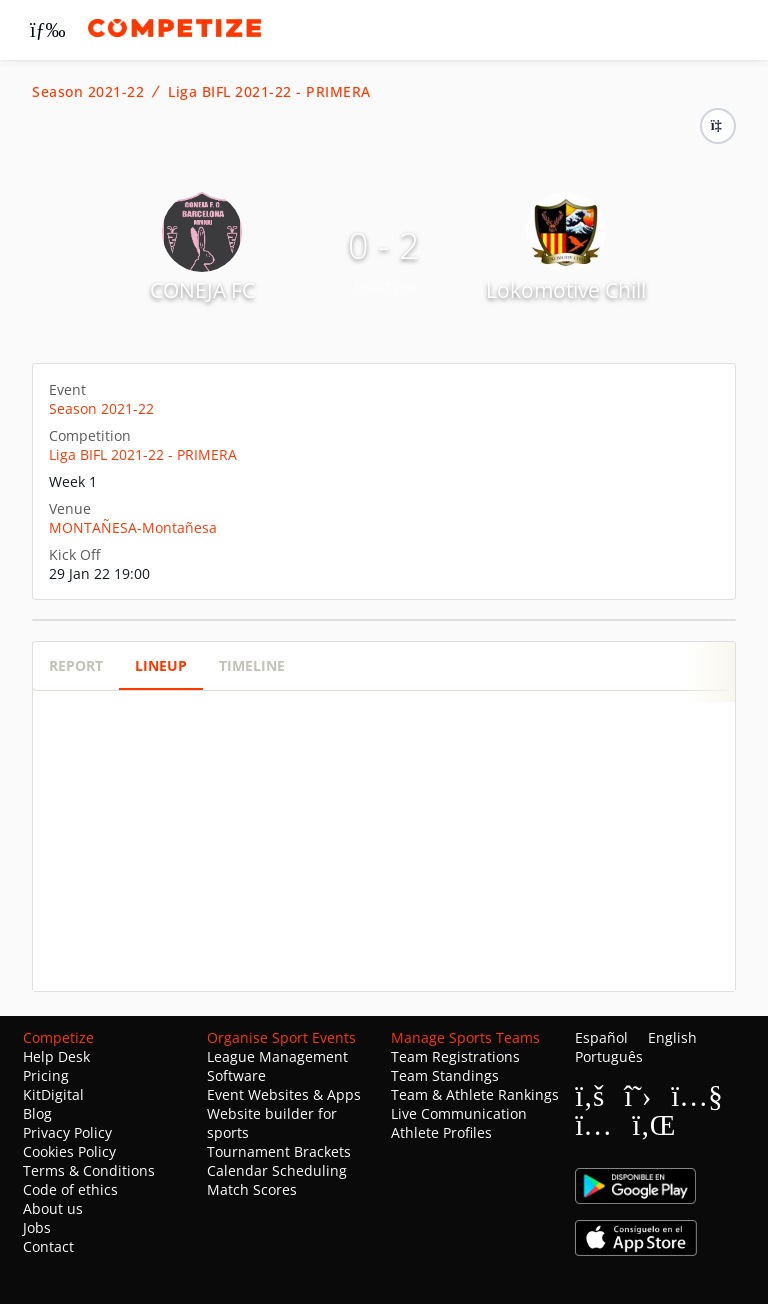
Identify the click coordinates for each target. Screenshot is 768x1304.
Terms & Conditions (89, 1170)
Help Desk (56, 1056)
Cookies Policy (69, 1151)
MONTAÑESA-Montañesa (133, 527)
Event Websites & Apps (284, 1094)
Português (609, 1056)
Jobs (37, 1227)
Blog (37, 1113)
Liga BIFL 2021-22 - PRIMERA (269, 92)
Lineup (161, 665)
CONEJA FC (202, 290)
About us (53, 1208)
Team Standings (445, 1075)
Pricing (46, 1075)
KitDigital (53, 1094)
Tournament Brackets (279, 1151)
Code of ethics (70, 1189)
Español (601, 1037)
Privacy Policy (67, 1132)
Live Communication (459, 1113)
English (672, 1037)
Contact (48, 1246)
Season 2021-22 (88, 92)
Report (76, 665)
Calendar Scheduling (277, 1170)
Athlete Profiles (441, 1132)
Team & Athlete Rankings (475, 1094)
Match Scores (252, 1189)
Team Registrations (455, 1056)
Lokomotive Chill (566, 290)
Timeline (252, 665)
